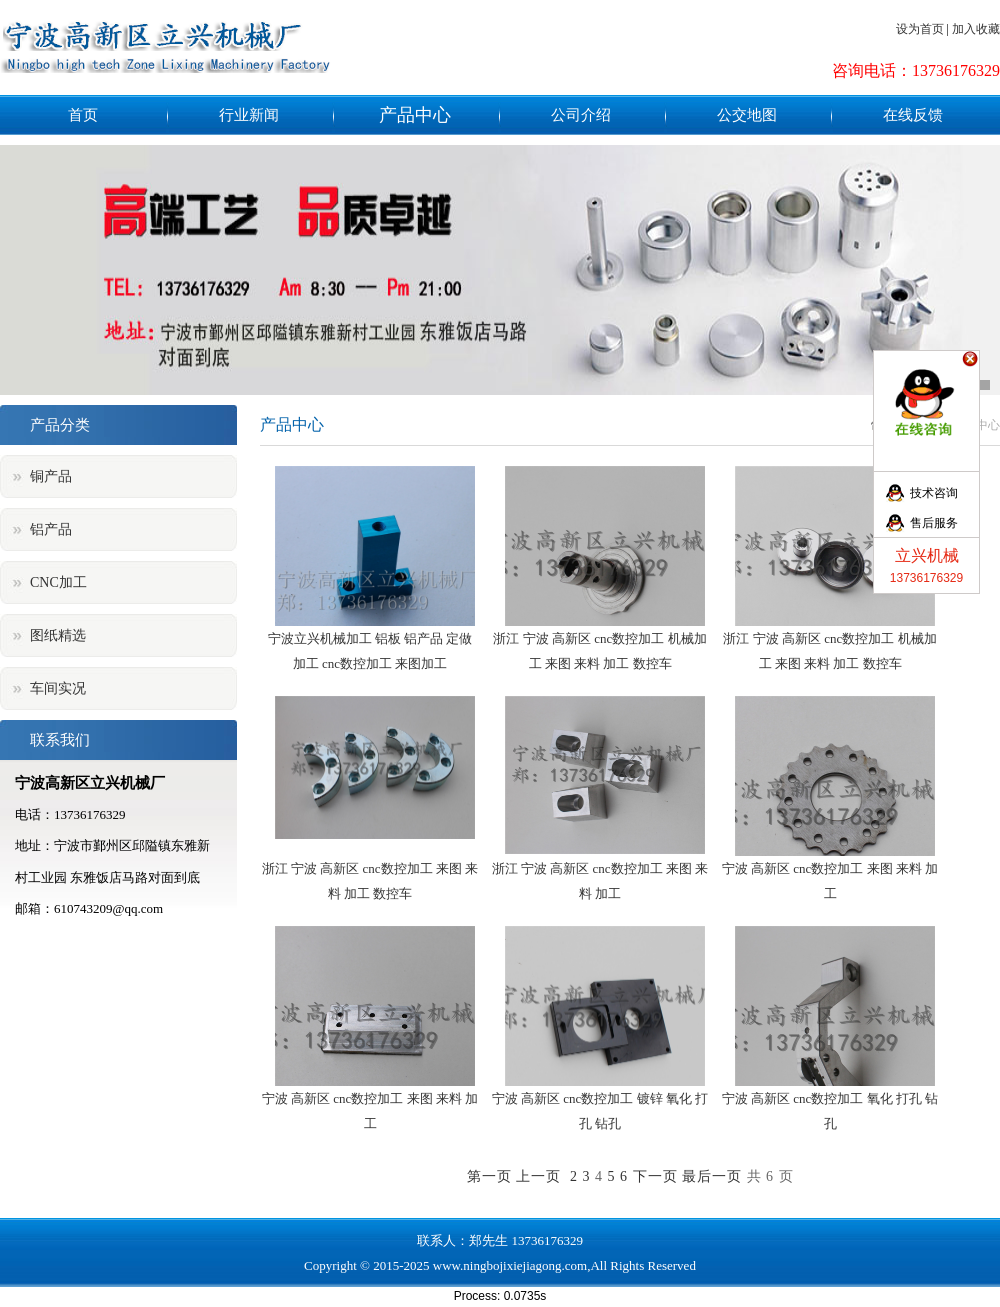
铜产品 (51, 476)
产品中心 (415, 115)
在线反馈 (913, 115)
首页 (83, 115)
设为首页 (920, 29)
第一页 (489, 1176)
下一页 (655, 1176)
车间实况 (58, 688)
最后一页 (712, 1176)
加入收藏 (976, 29)
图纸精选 (58, 635)
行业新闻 (249, 115)
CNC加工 (58, 582)
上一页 (538, 1176)
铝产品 (51, 529)
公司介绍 (581, 115)
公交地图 (747, 115)
